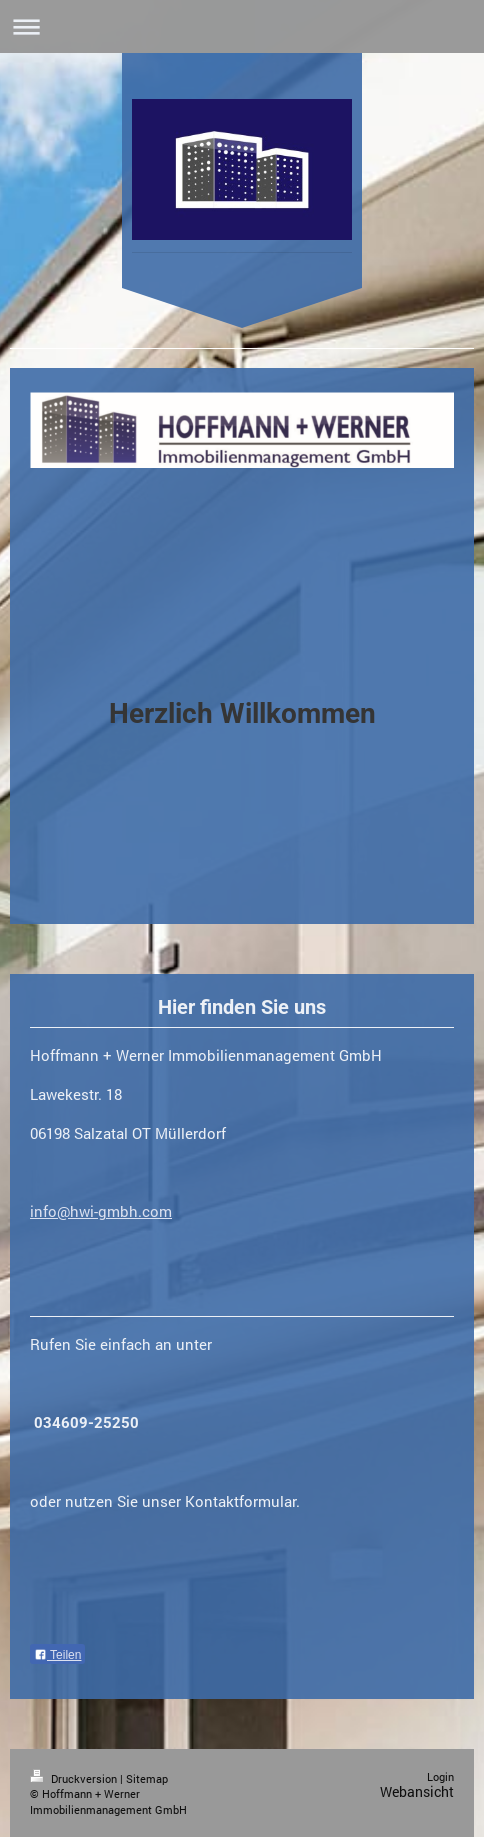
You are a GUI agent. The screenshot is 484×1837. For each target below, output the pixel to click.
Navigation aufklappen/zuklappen (242, 26)
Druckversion (75, 1778)
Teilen (57, 1655)
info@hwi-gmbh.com (101, 1211)
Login (440, 1776)
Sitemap (147, 1778)
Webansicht (417, 1791)
